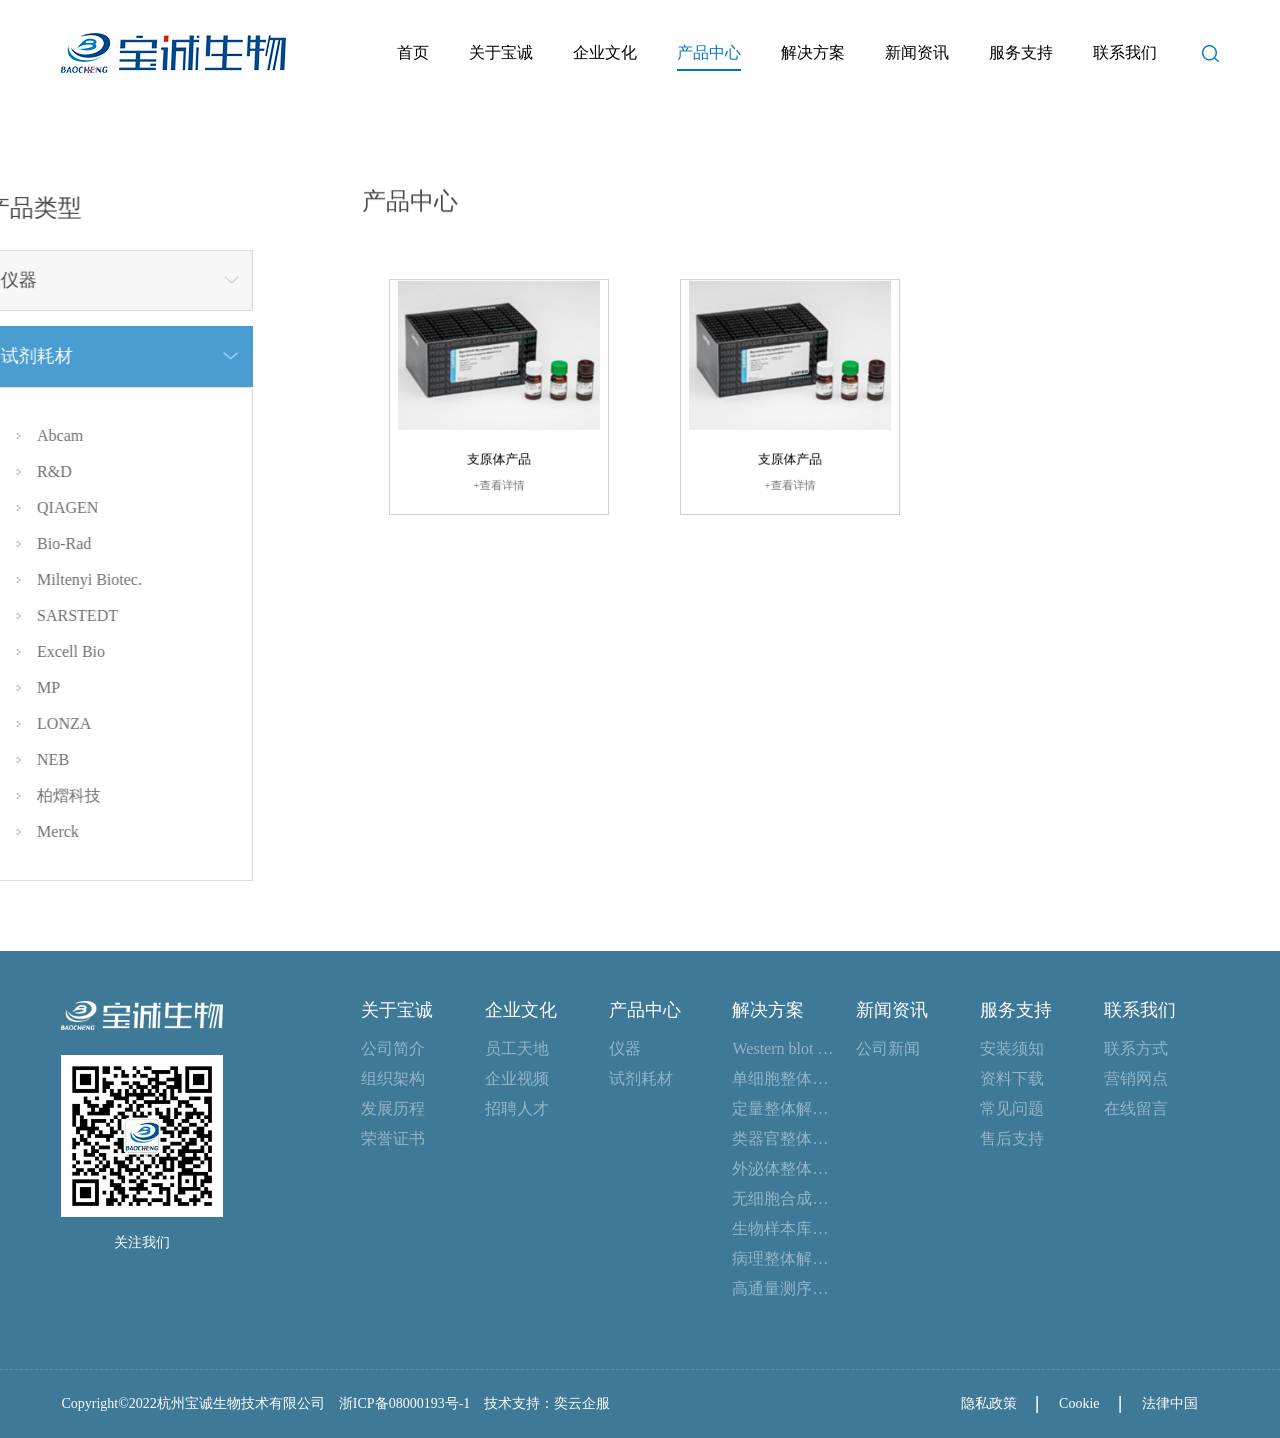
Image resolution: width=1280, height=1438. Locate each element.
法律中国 (1170, 1403)
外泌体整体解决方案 (784, 1168)
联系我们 (1125, 52)
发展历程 (393, 1108)
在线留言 (1136, 1108)
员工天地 (517, 1048)
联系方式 (1136, 1048)
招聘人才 (517, 1108)
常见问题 (1012, 1108)
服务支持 (1021, 52)
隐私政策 (989, 1403)
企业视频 (517, 1078)
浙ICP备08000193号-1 (404, 1403)
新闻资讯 (917, 52)
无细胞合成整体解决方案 (784, 1198)
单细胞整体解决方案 (784, 1078)
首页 (413, 52)
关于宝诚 (501, 52)
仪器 (625, 1048)
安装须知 (1012, 1048)
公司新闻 (888, 1048)
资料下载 (1012, 1078)
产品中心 (709, 52)
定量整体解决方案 (784, 1108)
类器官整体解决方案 (784, 1138)
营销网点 (1136, 1078)
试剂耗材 (641, 1078)
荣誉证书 (393, 1138)
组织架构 (393, 1078)
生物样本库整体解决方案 (784, 1228)
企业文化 (605, 52)
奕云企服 (582, 1403)
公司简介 (393, 1048)
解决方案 (813, 52)
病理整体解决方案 (784, 1258)
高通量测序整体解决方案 (784, 1288)
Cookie (1079, 1403)
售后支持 (1012, 1138)
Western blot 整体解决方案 (784, 1048)
